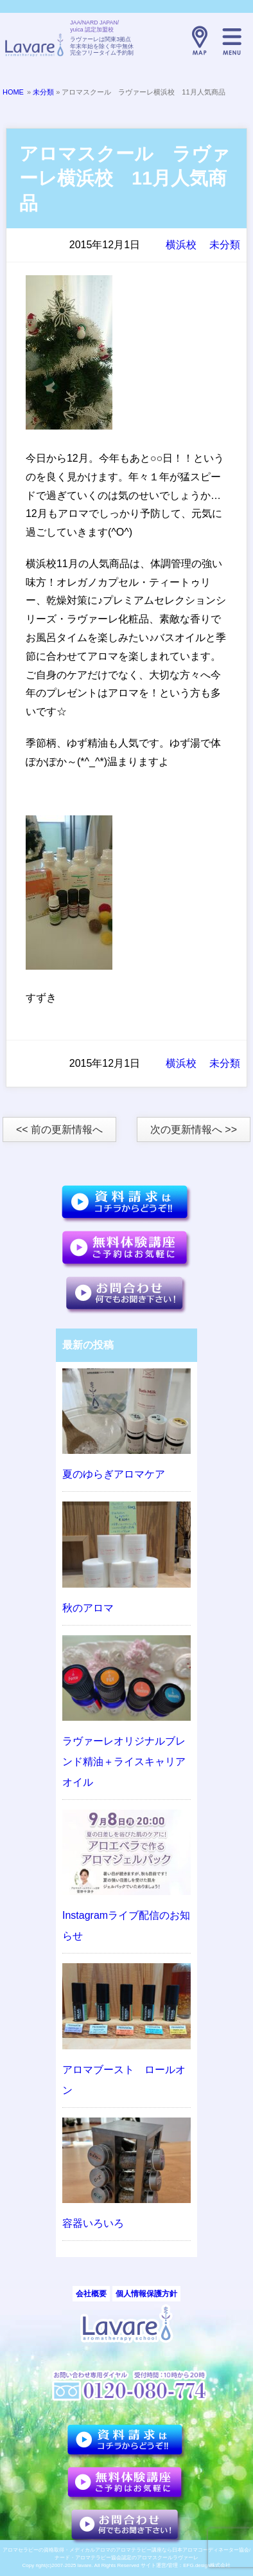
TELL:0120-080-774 (168, 40)
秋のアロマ (88, 1607)
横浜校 (181, 244)
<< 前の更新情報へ (59, 1129)
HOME (13, 92)
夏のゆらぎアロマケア (113, 1474)
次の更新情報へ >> (193, 1129)
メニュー (232, 40)
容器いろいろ (93, 2223)
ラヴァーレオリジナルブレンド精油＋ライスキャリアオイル (124, 1762)
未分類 (43, 92)
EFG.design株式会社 (207, 2565)
